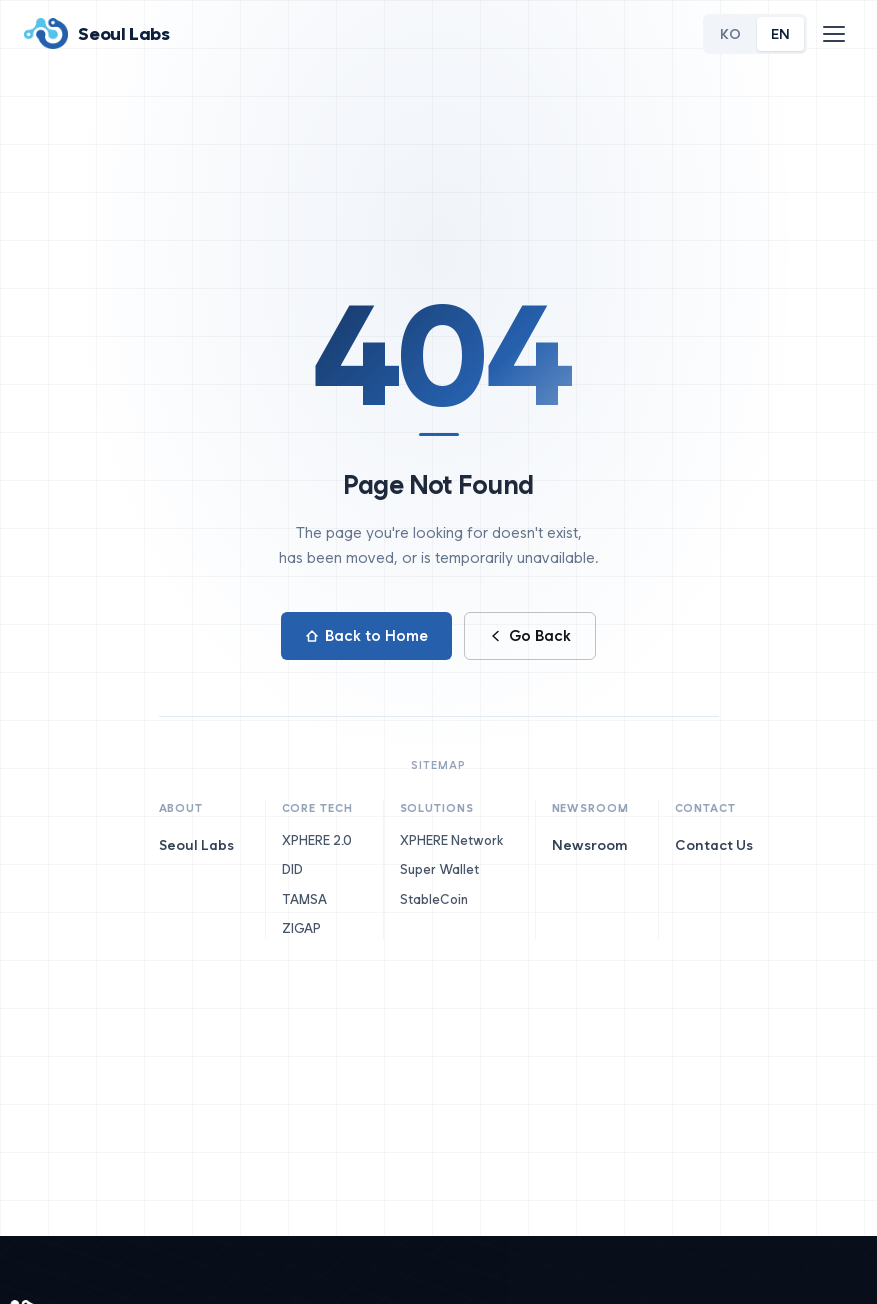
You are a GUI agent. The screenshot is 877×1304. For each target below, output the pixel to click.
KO (730, 34)
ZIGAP (309, 928)
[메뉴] (834, 34)
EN (780, 34)
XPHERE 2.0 (324, 840)
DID (300, 869)
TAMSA (312, 899)
